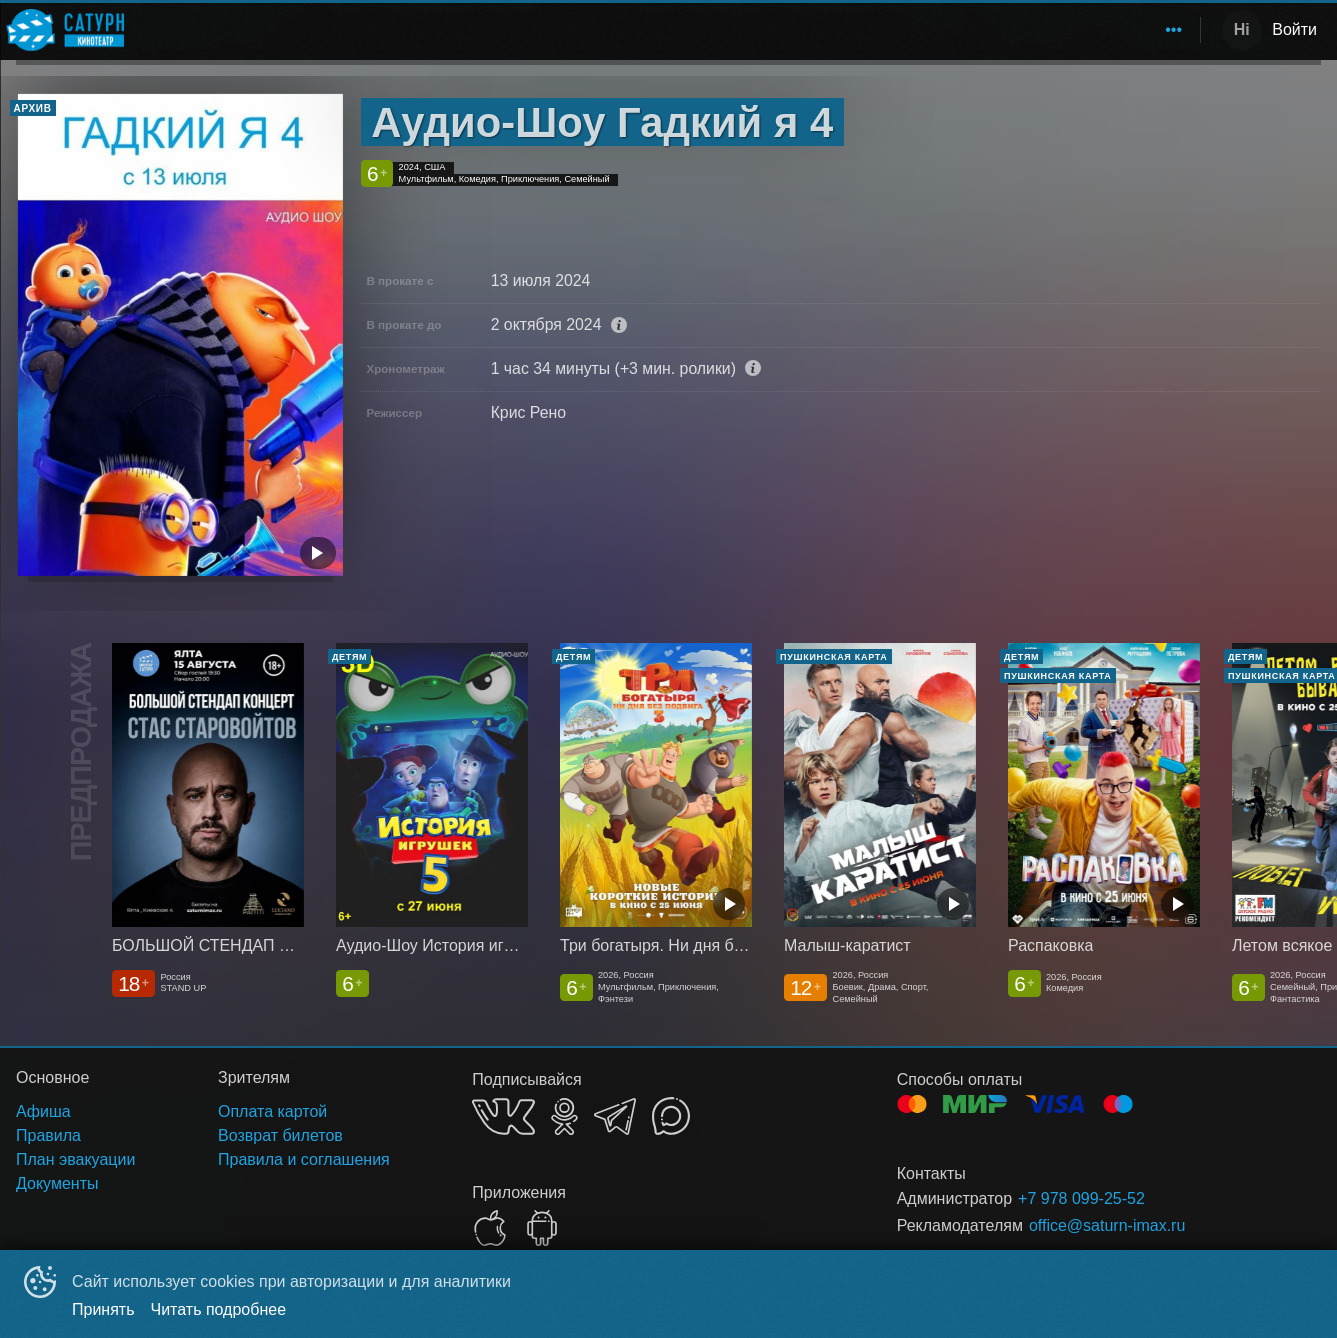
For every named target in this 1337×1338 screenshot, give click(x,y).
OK (564, 1116)
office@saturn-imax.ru (1107, 1225)
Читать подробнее (219, 1309)
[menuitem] (965, 30)
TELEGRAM (615, 1116)
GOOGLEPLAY (542, 1228)
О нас (1158, 29)
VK (503, 1116)
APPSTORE (490, 1228)
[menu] (666, 30)
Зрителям (1069, 29)
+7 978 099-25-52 (1081, 1198)
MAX (671, 1116)
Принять (103, 1309)
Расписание (965, 29)
